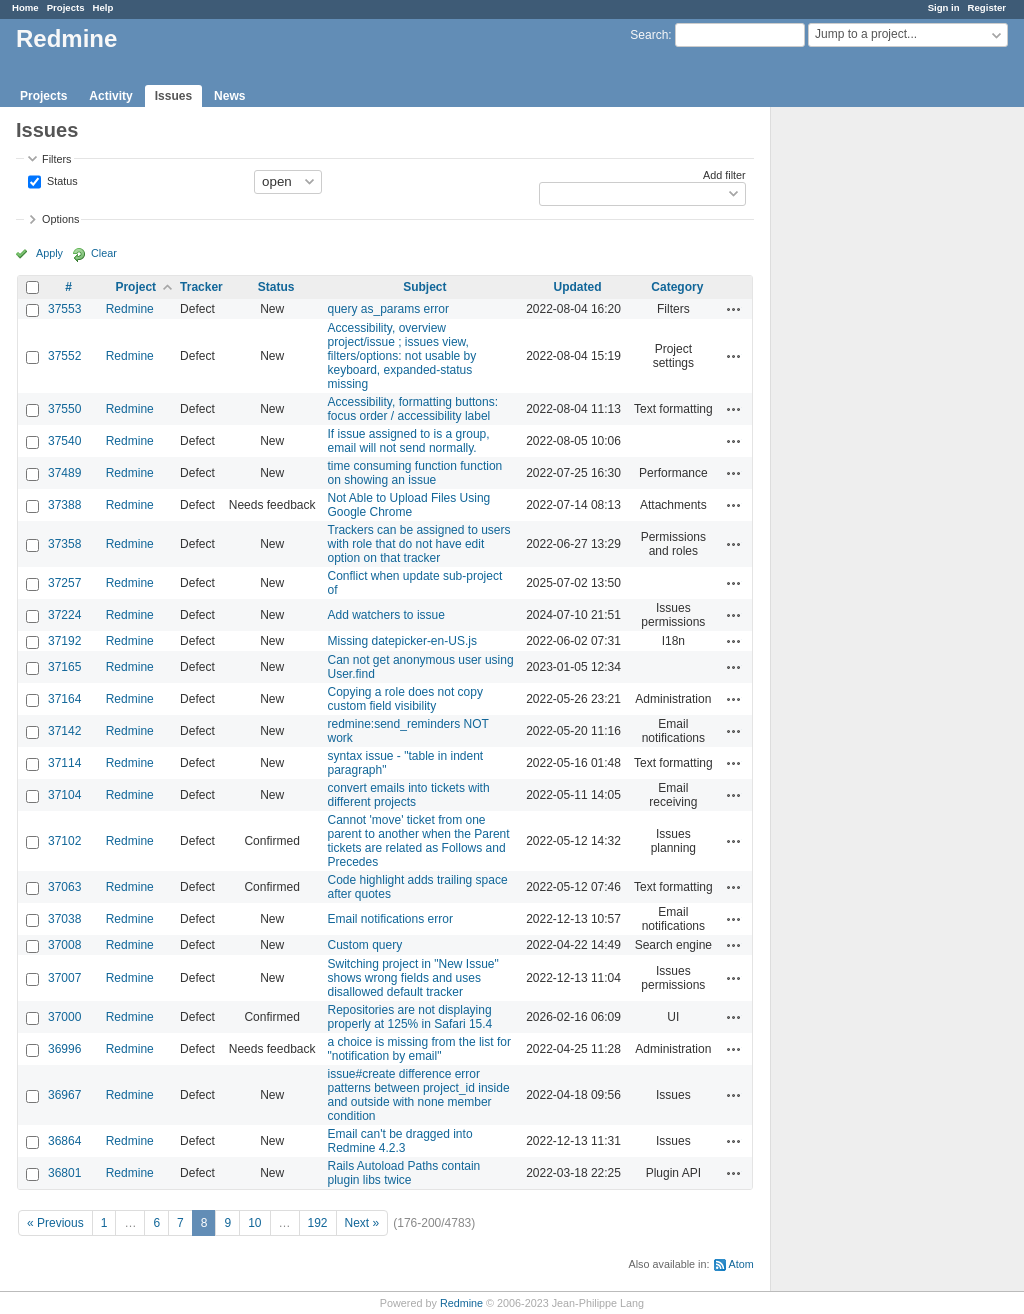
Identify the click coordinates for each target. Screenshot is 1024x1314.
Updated (578, 287)
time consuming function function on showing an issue (415, 473)
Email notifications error (390, 919)
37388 (64, 505)
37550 (64, 409)
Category (677, 287)
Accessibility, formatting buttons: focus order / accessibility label (413, 409)
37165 (64, 667)
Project (135, 287)
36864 (64, 1141)
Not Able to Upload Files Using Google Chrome (409, 505)
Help (103, 7)
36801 (64, 1173)
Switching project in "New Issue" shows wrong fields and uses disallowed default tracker (413, 978)
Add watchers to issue (386, 615)
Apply (49, 253)
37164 (64, 699)
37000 (64, 1017)
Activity (110, 96)
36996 (64, 1049)
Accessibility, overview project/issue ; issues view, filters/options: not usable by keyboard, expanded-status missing (402, 356)
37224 (64, 615)
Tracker (201, 287)
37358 (64, 544)
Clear (104, 253)
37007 (64, 978)
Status (61, 180)
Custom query (365, 945)
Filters (56, 159)
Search (649, 35)
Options (60, 219)
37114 (64, 763)
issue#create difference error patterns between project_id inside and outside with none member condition (419, 1095)
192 (318, 1223)
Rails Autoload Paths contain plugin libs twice (404, 1173)
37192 (64, 641)
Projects (66, 7)
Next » (362, 1223)
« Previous (55, 1223)
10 (254, 1223)
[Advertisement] (871, 421)
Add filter (724, 175)
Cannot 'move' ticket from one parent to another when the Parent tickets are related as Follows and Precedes (419, 841)
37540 (64, 441)
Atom (741, 1264)
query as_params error (388, 309)
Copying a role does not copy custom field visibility (405, 699)
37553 (64, 309)
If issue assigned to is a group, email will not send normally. (409, 441)
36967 (64, 1095)
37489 (64, 473)
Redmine (130, 309)
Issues (173, 96)
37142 (64, 731)
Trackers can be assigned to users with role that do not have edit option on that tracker (419, 544)
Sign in (944, 7)
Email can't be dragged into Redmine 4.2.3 (400, 1141)
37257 (64, 583)
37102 (64, 841)
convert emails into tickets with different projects (409, 795)
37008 (64, 945)
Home (25, 7)
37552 (64, 356)
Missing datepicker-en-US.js (402, 641)
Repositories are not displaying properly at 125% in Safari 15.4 (410, 1017)
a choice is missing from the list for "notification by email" (419, 1049)
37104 (64, 795)
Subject (424, 287)
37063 (64, 887)
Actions (734, 309)
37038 (64, 919)
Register (987, 7)
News (229, 96)
